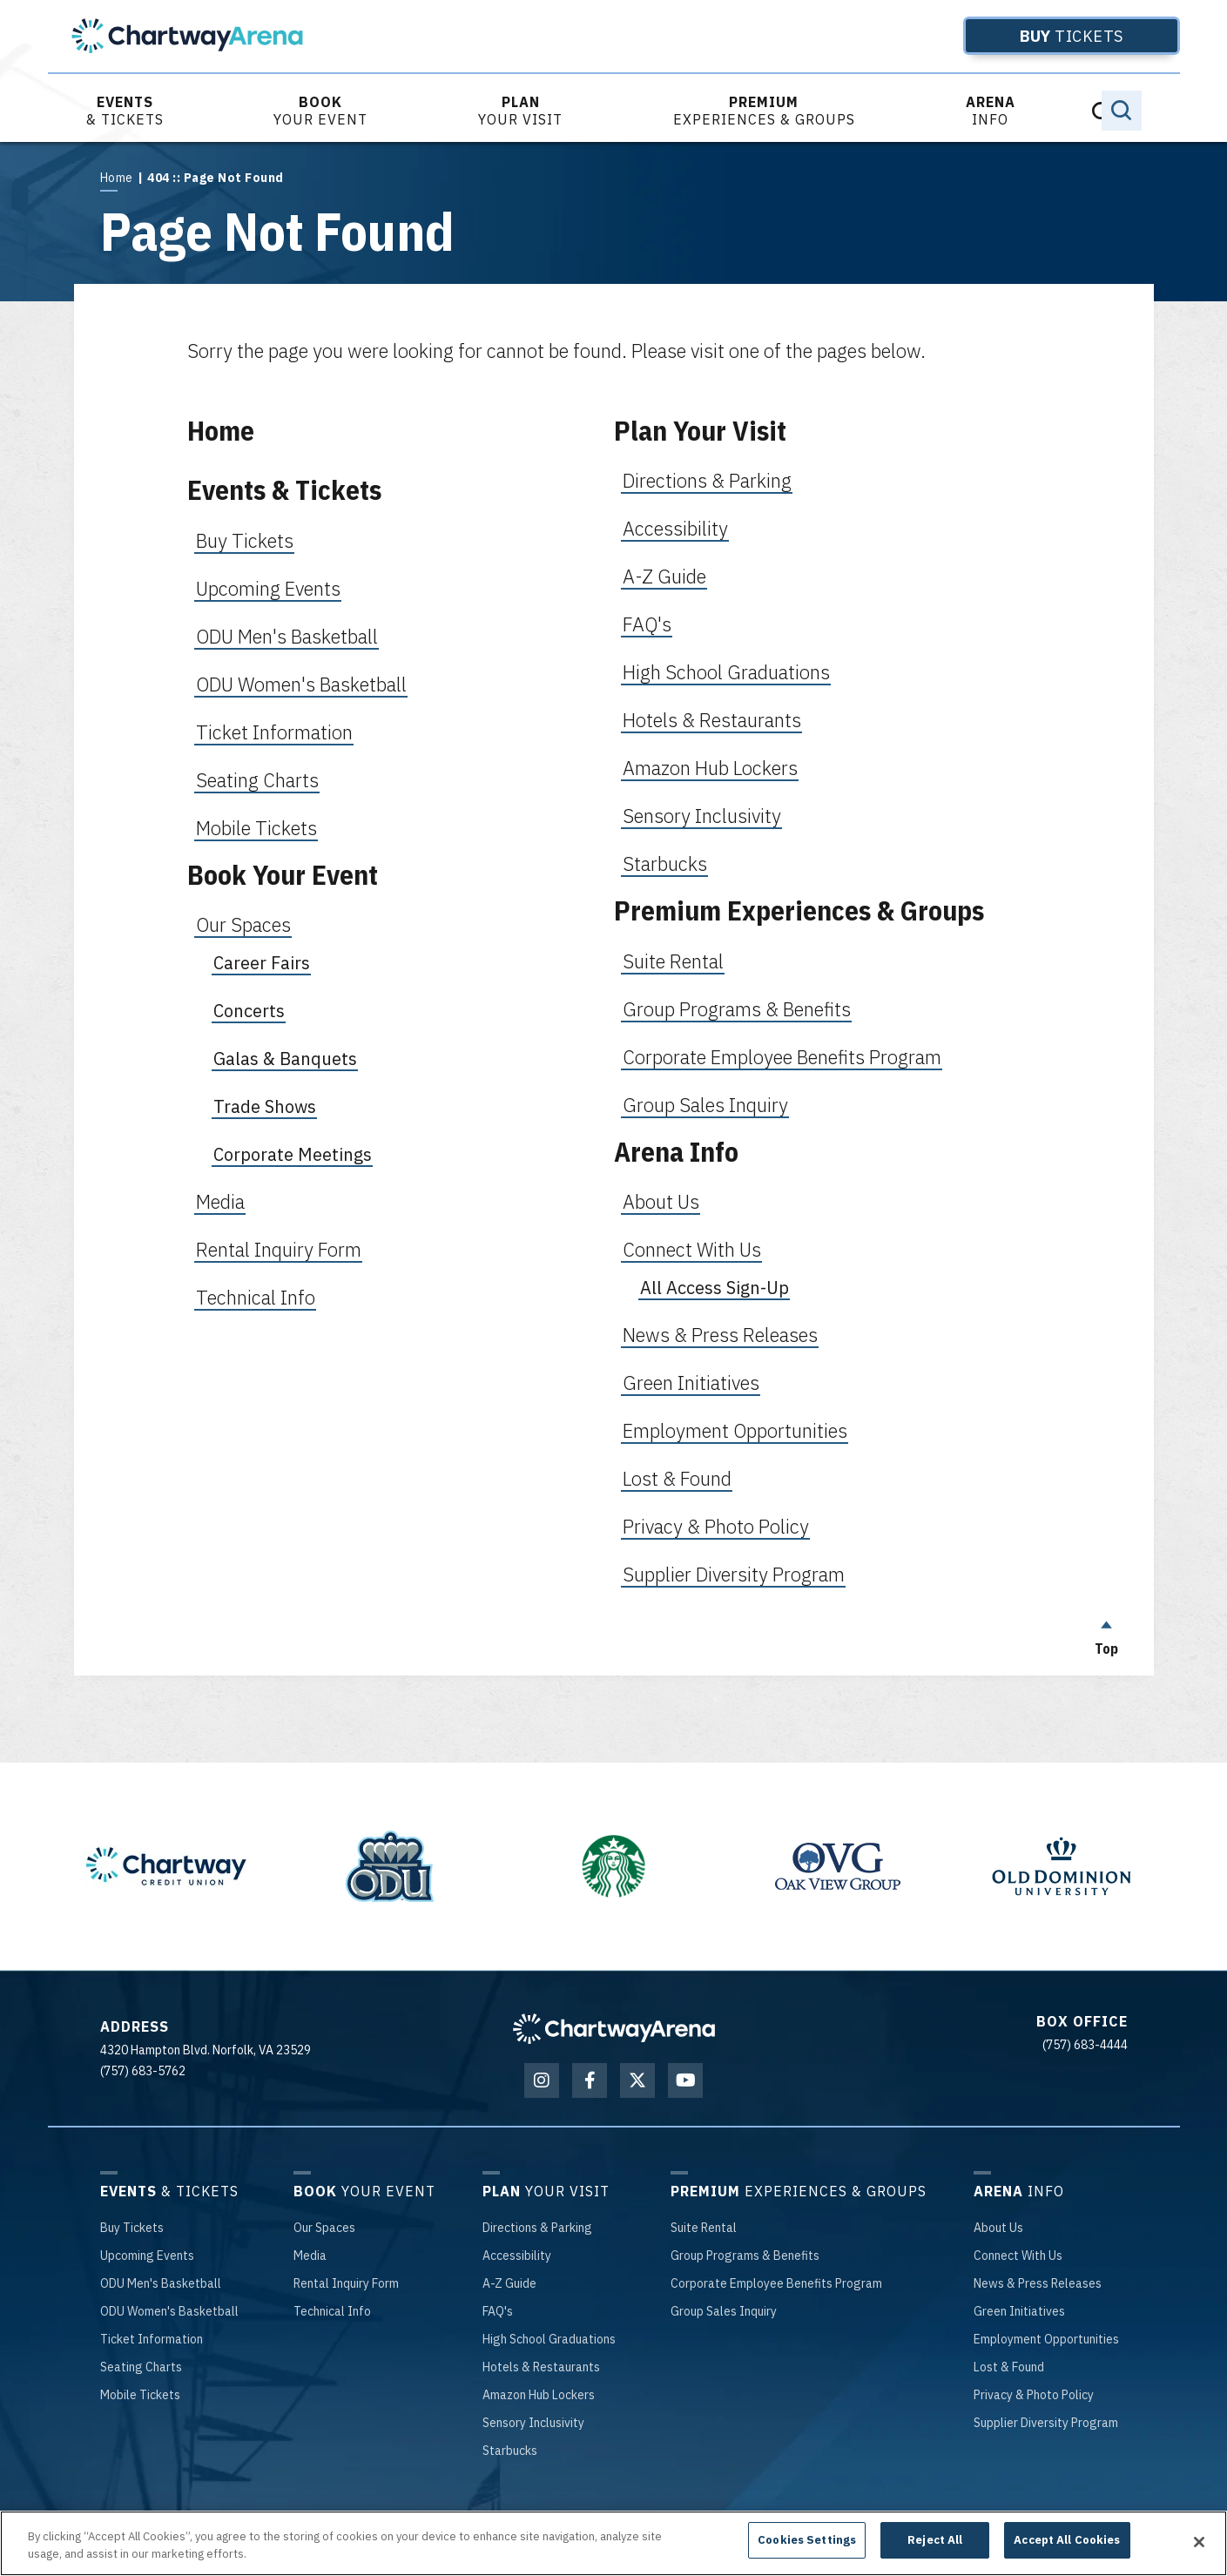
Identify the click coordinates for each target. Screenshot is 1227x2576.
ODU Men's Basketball (287, 636)
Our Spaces (243, 924)
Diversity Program (1046, 2423)
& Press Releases (1038, 2283)
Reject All (934, 2539)
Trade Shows (264, 1106)
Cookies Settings (807, 2539)
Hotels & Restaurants (712, 719)
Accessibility (675, 528)
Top (1107, 1633)
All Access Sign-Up (714, 1287)
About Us (661, 1201)
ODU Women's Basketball (301, 684)
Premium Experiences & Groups (799, 910)
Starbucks (665, 863)
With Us (1018, 2255)
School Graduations (549, 2339)
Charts (141, 2367)
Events (147, 2255)
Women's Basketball (169, 2311)
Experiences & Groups (764, 110)
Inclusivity (533, 2423)
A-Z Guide (664, 576)
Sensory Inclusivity (702, 815)
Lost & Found (677, 1478)
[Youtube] (685, 2080)
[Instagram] (541, 2080)
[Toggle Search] (1122, 111)
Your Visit (520, 110)
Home (116, 177)
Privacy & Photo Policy (716, 1526)
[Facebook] (589, 2080)
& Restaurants (541, 2367)
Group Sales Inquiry (705, 1104)
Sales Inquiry (724, 2311)
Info (990, 110)
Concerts (249, 1010)
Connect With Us (692, 1249)
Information (151, 2339)
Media (220, 1201)
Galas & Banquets (285, 1058)
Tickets (1043, 36)
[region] (613, 2543)
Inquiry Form (346, 2283)
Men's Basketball (160, 2283)
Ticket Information (274, 732)
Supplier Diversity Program (734, 1574)
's (497, 2311)
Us (998, 2227)
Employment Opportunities (735, 1430)
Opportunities (1046, 2339)
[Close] (1199, 2542)
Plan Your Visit (700, 430)
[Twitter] (637, 2080)
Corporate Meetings (292, 1154)
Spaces (324, 2227)
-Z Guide (509, 2283)
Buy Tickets (244, 540)
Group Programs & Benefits (737, 1009)
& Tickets (125, 110)
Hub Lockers (538, 2395)
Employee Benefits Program (776, 2283)
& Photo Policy (1034, 2395)
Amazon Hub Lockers (710, 767)
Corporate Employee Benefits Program (782, 1056)
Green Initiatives (691, 1382)
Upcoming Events (268, 588)
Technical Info (255, 1297)
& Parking (537, 2227)
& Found (1009, 2367)
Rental (704, 2227)
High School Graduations (726, 671)
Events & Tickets (284, 489)
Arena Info (676, 1151)
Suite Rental (673, 961)
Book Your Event (282, 874)
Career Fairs (261, 962)
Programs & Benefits (745, 2255)
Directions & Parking (707, 480)
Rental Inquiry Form (278, 1249)
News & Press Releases (720, 1334)
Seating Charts (257, 779)
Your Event (320, 110)
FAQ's (647, 624)
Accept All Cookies (1067, 2539)
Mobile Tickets (256, 827)
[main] (613, 909)
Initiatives (1019, 2311)
